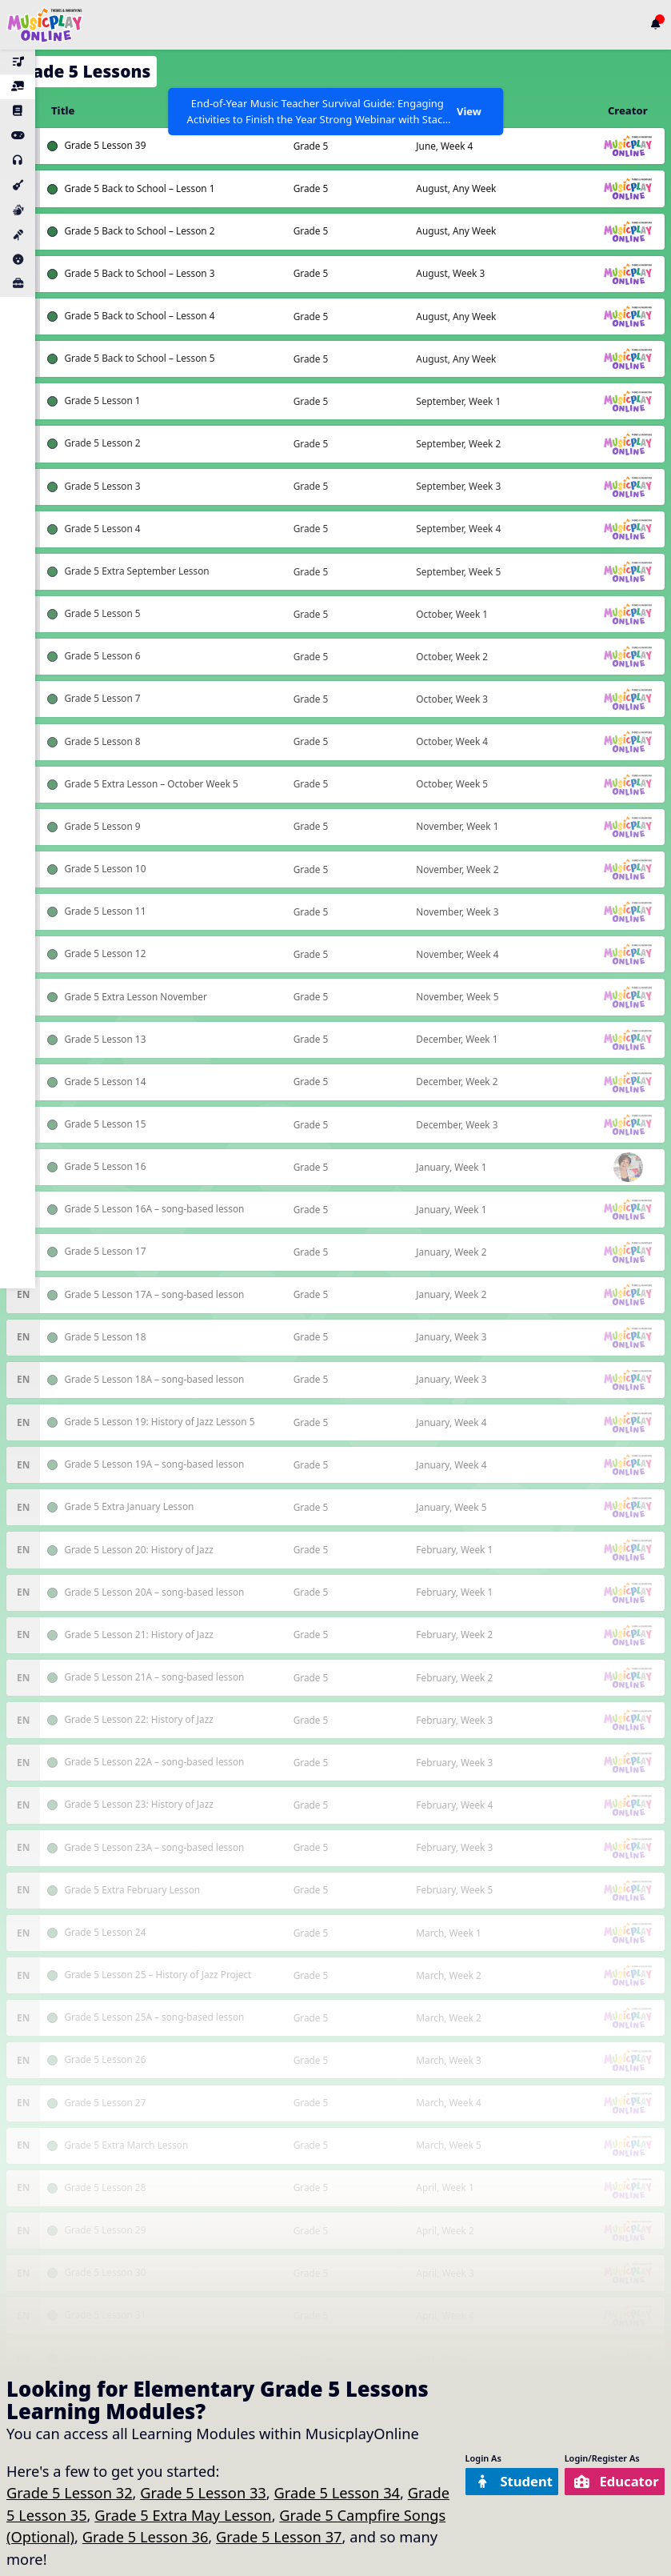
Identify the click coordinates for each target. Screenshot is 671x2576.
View (468, 111)
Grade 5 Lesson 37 (279, 2536)
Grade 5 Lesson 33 (203, 2492)
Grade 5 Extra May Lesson (182, 2515)
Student (499, 2481)
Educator (611, 2481)
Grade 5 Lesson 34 (337, 2492)
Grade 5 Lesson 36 (145, 2536)
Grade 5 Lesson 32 (69, 2492)
